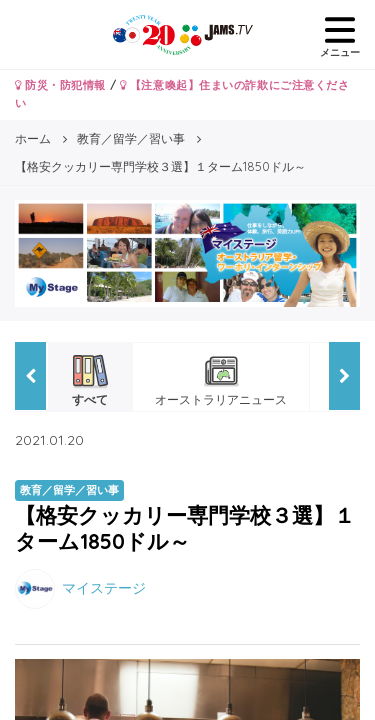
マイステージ (104, 587)
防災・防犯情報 (60, 85)
